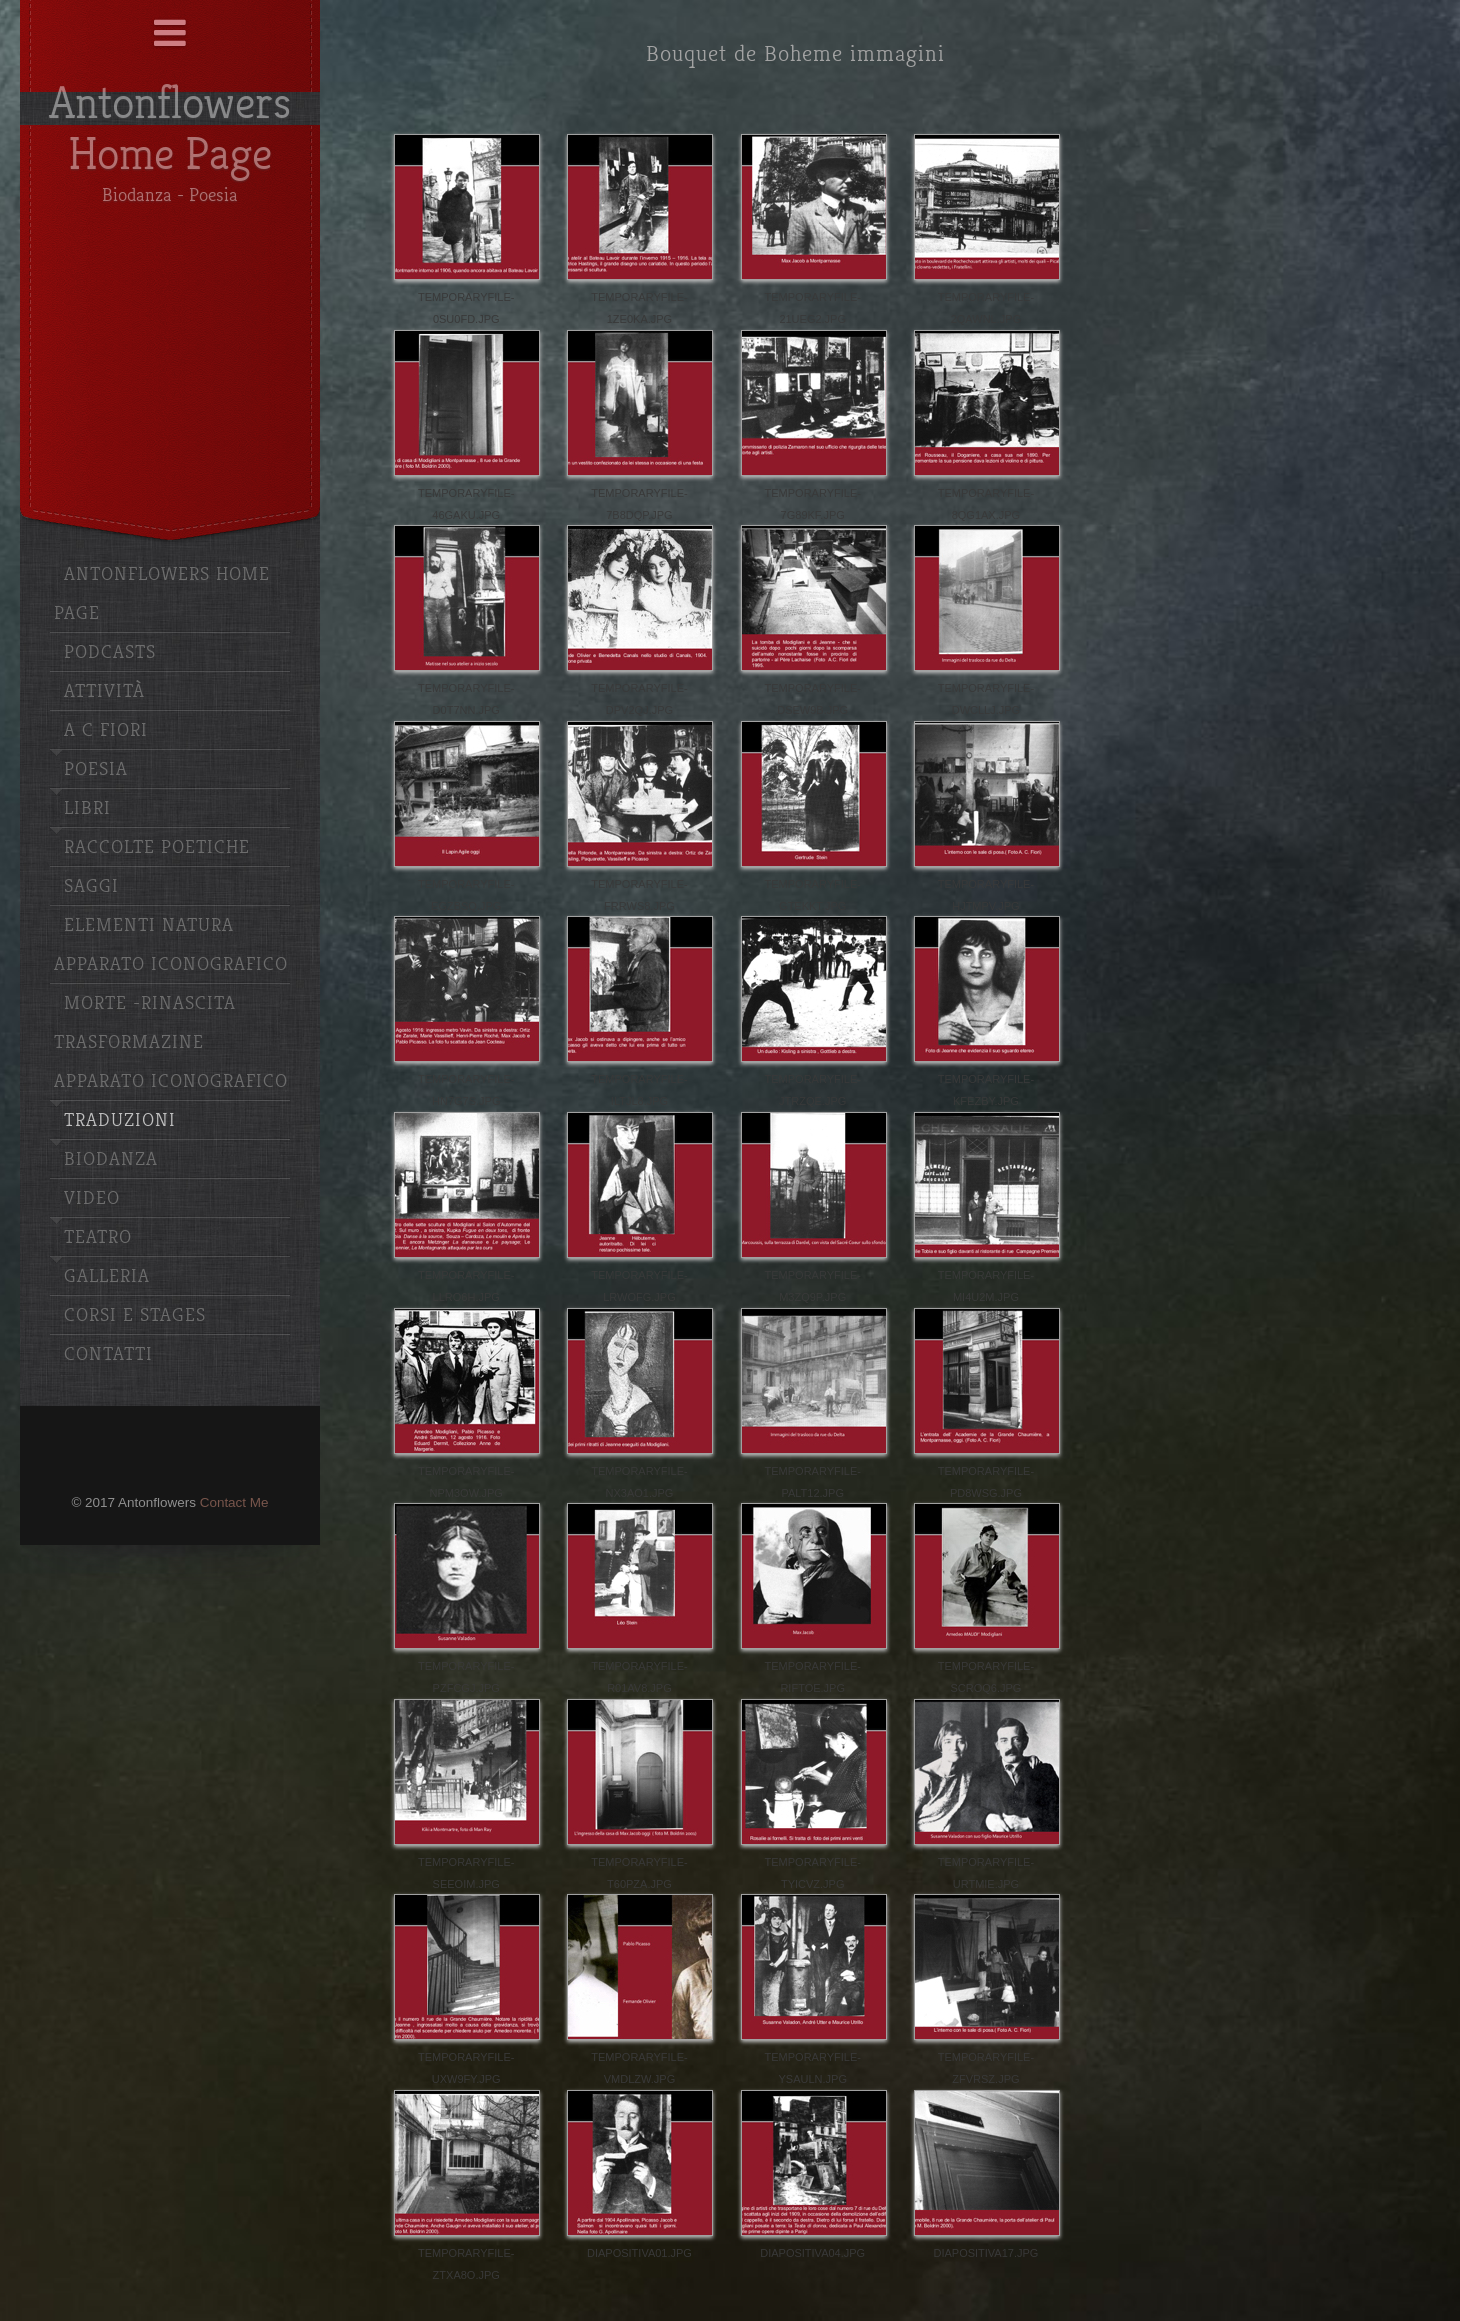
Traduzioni (120, 1120)
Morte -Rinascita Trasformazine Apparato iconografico (171, 1042)
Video (92, 1198)
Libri (87, 808)
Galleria (107, 1276)
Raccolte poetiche (157, 847)
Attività (104, 691)
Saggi (91, 886)
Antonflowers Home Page (162, 594)
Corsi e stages (135, 1315)
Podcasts (110, 652)
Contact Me (234, 1502)
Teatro (98, 1237)
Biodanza (111, 1159)
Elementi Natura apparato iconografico (171, 945)
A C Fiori (106, 730)
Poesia (96, 769)
